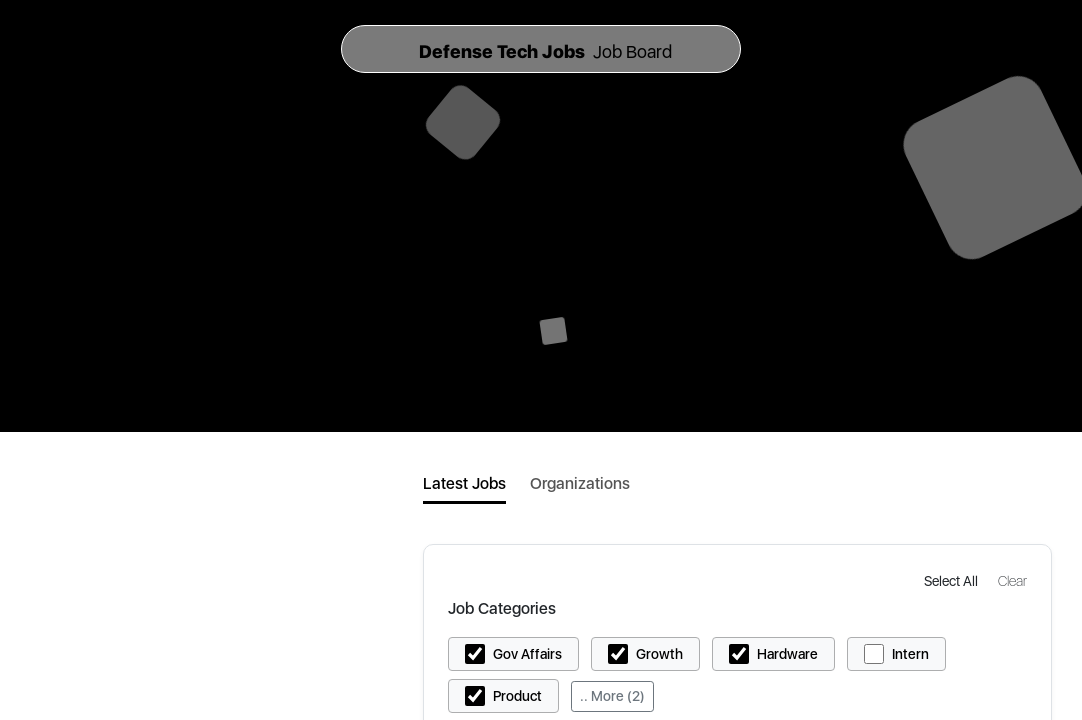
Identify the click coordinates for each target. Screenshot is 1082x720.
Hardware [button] (787, 654)
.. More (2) (612, 696)
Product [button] (517, 696)
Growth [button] (659, 654)
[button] (953, 580)
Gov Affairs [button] (527, 654)
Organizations (580, 483)
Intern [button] (910, 654)
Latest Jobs (464, 483)
